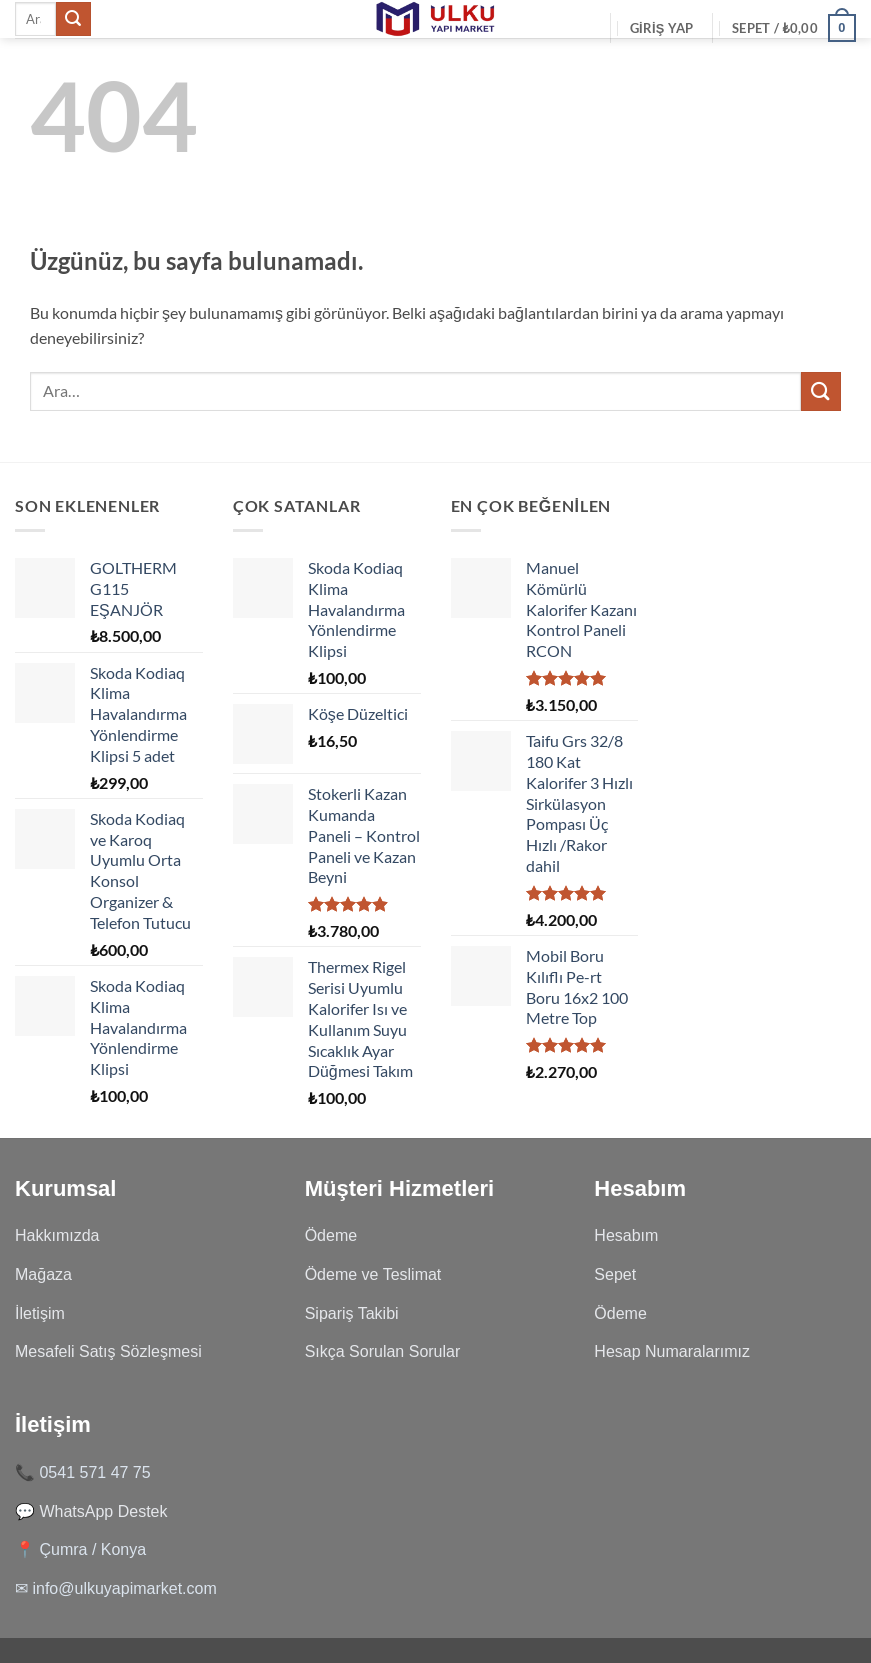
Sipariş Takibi (352, 1313)
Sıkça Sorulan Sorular (383, 1351)
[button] (662, 28)
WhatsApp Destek (103, 1511)
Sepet (615, 1274)
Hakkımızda (57, 1235)
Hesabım (626, 1235)
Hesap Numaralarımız (672, 1351)
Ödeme (331, 1235)
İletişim (40, 1313)
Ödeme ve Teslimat (373, 1274)
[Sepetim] (794, 28)
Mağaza (43, 1274)
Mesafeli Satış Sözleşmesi (108, 1351)
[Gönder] (73, 19)
